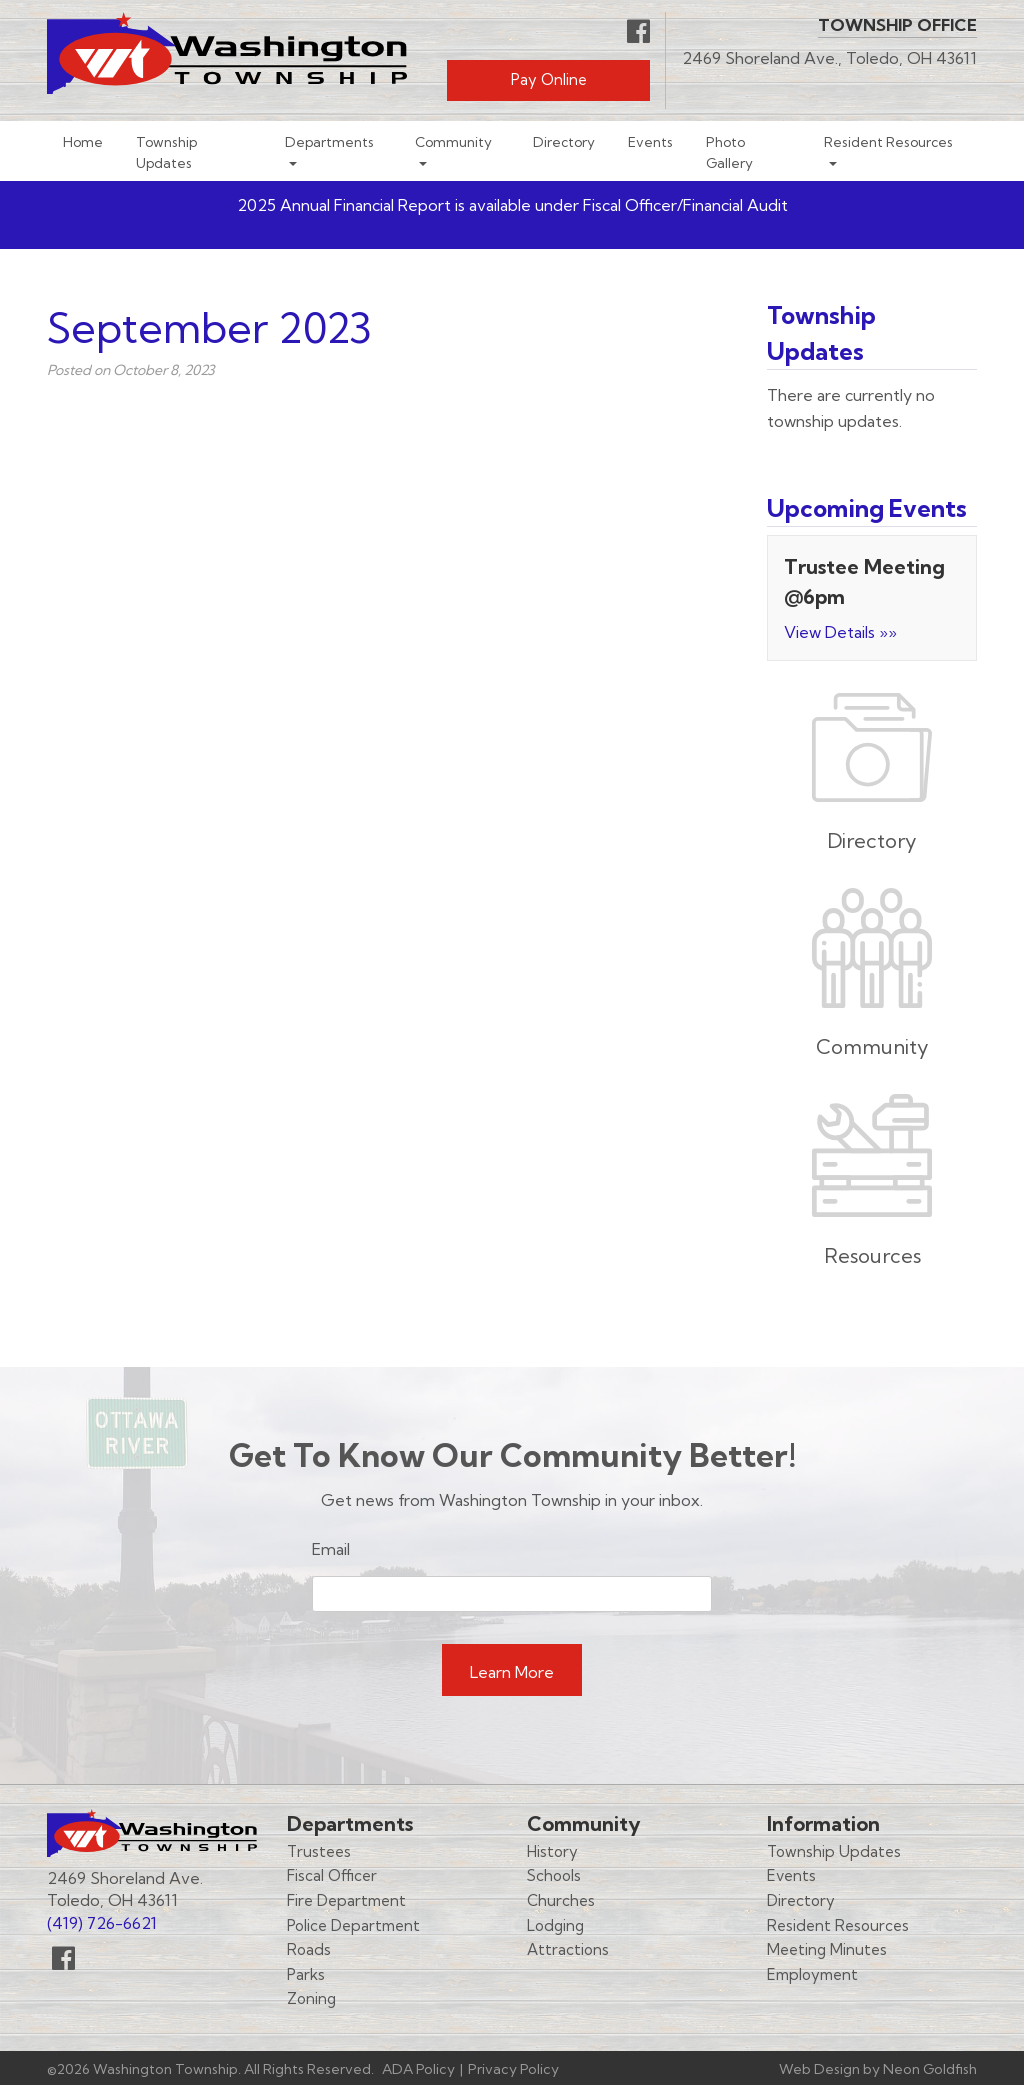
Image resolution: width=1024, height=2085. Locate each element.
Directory (564, 141)
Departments (329, 141)
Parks (306, 1974)
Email (331, 1549)
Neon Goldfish (930, 2069)
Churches (561, 1900)
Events (650, 141)
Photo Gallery (729, 152)
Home (83, 141)
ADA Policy (418, 2069)
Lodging (555, 1925)
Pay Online (549, 79)
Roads (309, 1949)
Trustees (319, 1851)
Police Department (353, 1925)
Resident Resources (888, 141)
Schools (554, 1875)
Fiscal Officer (332, 1875)
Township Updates (166, 152)
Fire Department (346, 1900)
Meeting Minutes (827, 1949)
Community (453, 141)
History (552, 1851)
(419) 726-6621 (102, 1923)
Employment (812, 1974)
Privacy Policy (513, 2069)
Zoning (311, 1998)
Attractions (568, 1949)
